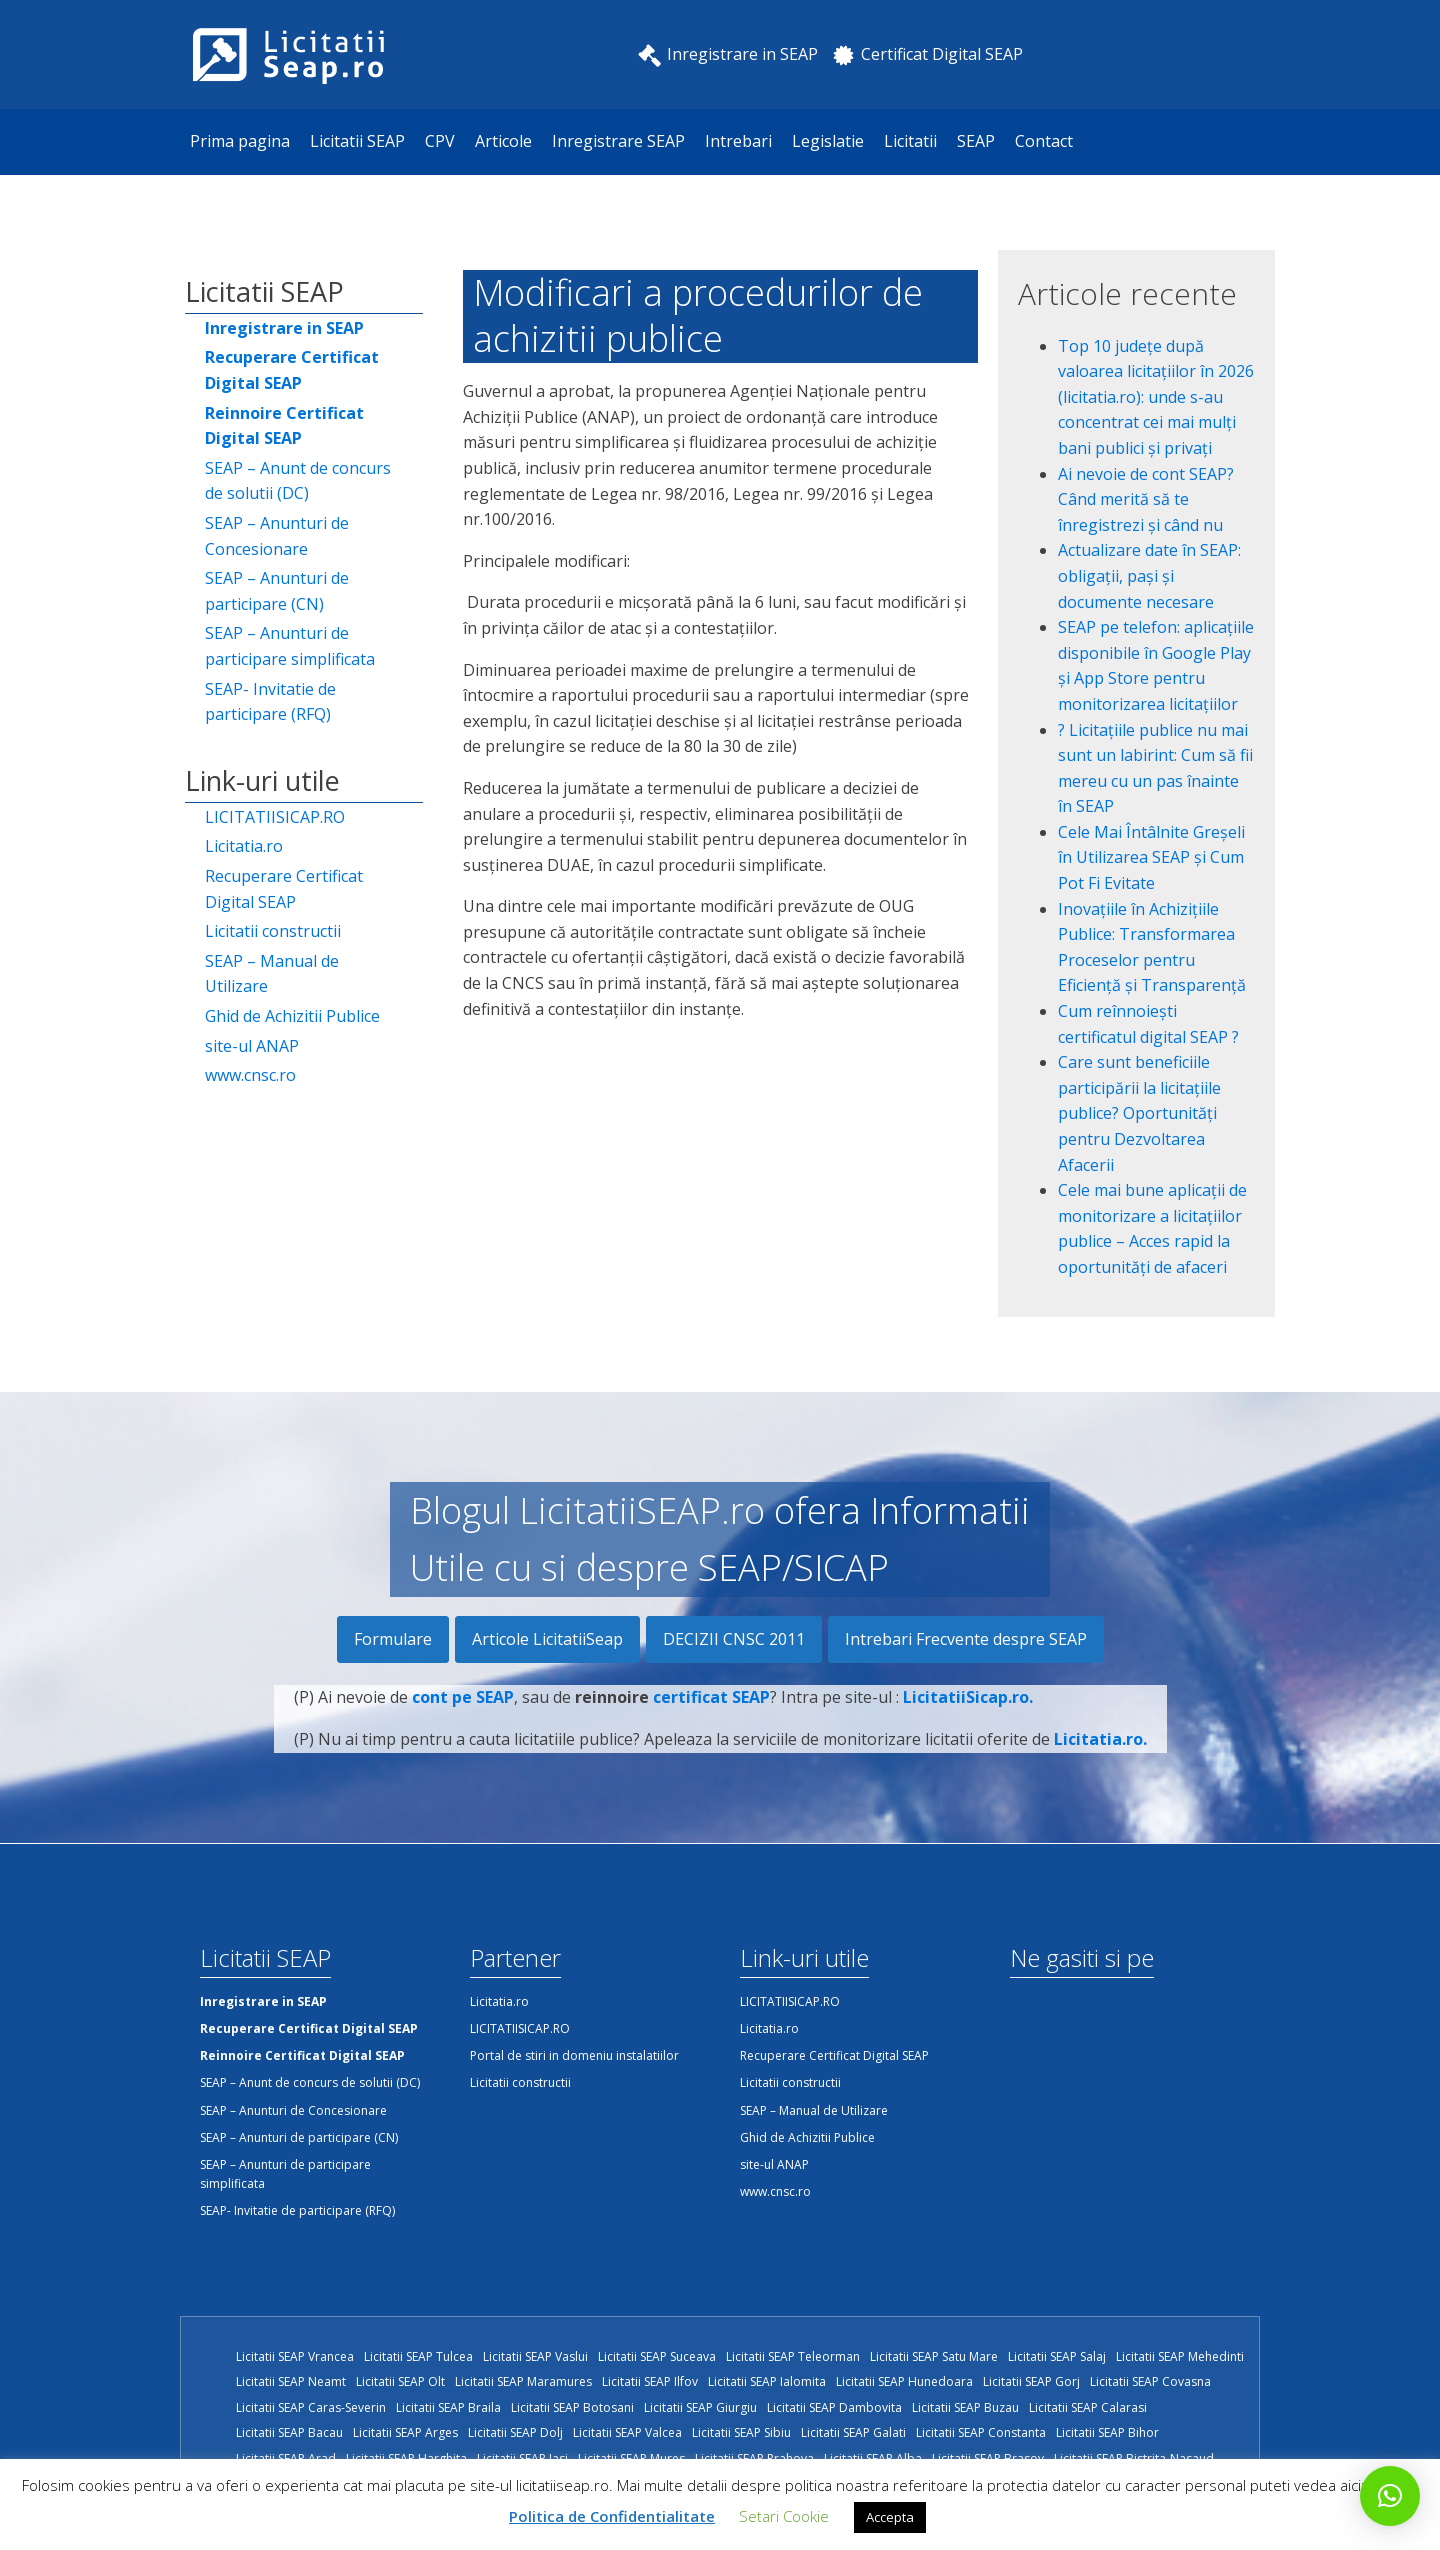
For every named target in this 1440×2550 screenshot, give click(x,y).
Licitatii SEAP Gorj (1031, 2381)
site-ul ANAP (252, 1046)
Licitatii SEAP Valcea (627, 2432)
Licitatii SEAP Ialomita (767, 2381)
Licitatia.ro (244, 846)
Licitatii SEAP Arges (405, 2432)
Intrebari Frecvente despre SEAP (966, 1639)
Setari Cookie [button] (784, 2516)
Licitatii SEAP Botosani (572, 2407)
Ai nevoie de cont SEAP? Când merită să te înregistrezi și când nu (1146, 499)
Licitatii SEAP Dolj (515, 2432)
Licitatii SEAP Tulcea (418, 2356)
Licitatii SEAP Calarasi (1088, 2407)
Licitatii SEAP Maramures (523, 2381)
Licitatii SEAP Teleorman (793, 2356)
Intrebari (738, 141)
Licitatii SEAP (357, 141)
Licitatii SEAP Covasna (1150, 2381)
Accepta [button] (890, 2517)
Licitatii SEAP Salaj (1057, 2356)
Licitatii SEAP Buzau (965, 2407)
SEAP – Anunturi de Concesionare (277, 536)
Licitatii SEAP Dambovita (834, 2407)
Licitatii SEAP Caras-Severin (311, 2407)
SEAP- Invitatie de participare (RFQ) (270, 702)
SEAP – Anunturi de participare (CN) (277, 591)
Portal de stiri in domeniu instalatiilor (574, 2055)
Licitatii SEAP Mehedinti (1180, 2356)
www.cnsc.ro (250, 1075)
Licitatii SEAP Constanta (981, 2432)
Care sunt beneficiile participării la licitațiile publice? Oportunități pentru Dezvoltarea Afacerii (1139, 1113)
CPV (440, 141)
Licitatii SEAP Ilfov (650, 2381)
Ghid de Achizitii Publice (292, 1016)
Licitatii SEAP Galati (853, 2432)
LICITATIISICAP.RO (275, 817)
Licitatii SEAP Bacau (289, 2432)
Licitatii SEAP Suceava (657, 2356)
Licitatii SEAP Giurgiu (700, 2407)
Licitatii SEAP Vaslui (535, 2356)
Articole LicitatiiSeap (547, 1639)
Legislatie (828, 141)
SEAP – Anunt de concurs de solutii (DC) (298, 481)
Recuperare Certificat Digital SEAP (284, 889)
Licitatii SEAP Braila (448, 2407)
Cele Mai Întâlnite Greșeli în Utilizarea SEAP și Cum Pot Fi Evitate (1151, 857)
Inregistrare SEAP (618, 141)
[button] (1390, 2496)
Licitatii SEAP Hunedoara (904, 2381)
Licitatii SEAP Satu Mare (934, 2356)
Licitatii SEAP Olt (400, 2381)
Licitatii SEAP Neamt (291, 2381)
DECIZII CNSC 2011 (734, 1639)
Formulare (393, 1639)
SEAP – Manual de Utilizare (272, 974)
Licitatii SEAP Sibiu (741, 2432)
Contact (1044, 141)
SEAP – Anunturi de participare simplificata (290, 646)
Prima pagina (240, 141)
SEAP (976, 141)
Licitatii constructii (273, 931)
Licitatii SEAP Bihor (1107, 2432)
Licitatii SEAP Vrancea (295, 2356)
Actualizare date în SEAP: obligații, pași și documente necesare (1149, 575)
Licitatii (910, 141)
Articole (503, 141)
